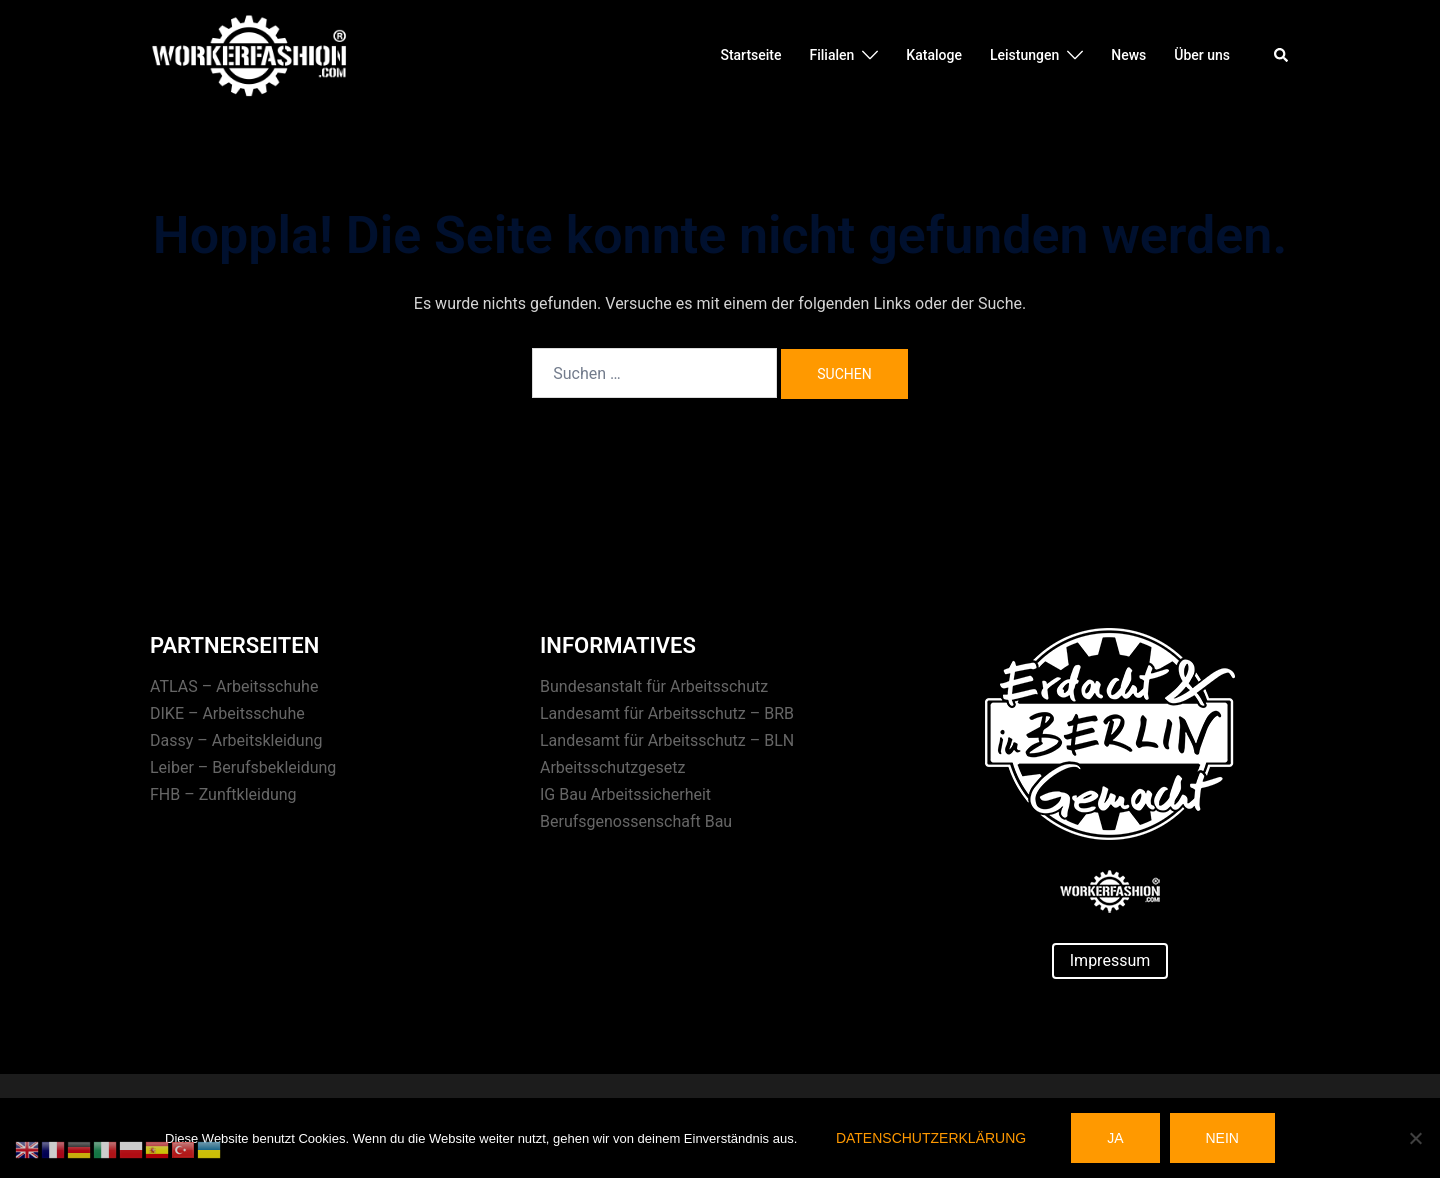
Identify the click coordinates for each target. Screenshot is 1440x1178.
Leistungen (1024, 55)
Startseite (750, 55)
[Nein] (1415, 1138)
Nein (1222, 1138)
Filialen (832, 55)
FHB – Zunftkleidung (223, 794)
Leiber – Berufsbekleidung (243, 767)
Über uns (1202, 55)
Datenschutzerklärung (931, 1138)
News (1128, 55)
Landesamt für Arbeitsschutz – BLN (667, 740)
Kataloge (934, 55)
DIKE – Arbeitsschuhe (227, 713)
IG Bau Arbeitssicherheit (625, 794)
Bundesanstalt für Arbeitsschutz (654, 686)
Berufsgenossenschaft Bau (636, 821)
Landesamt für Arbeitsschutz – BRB (667, 713)
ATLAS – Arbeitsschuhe (234, 686)
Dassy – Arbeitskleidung (236, 740)
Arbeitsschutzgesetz (612, 767)
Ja (1115, 1138)
